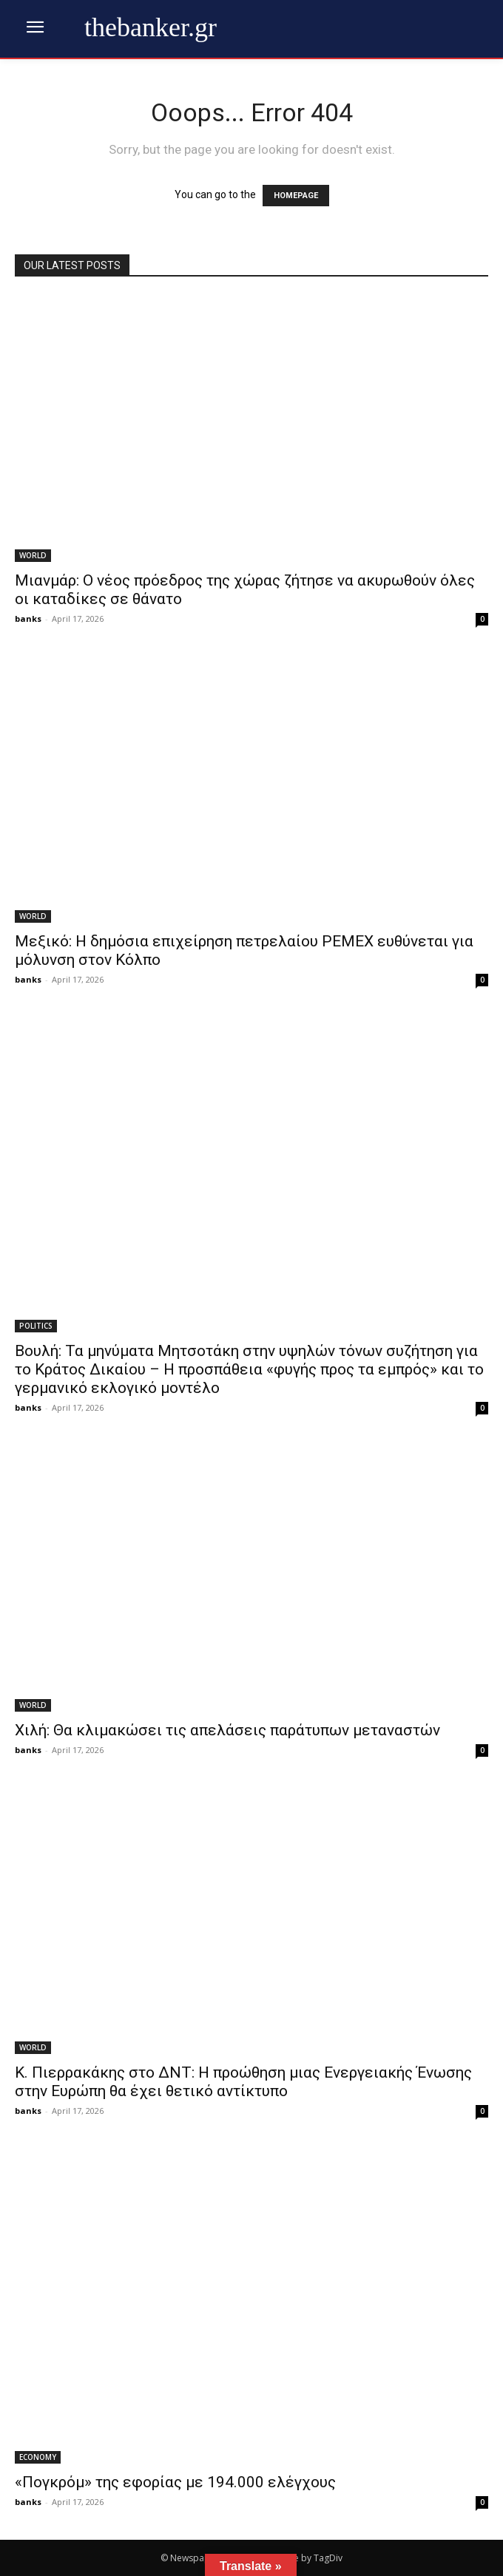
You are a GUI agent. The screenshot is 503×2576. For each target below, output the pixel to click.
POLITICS (36, 1326)
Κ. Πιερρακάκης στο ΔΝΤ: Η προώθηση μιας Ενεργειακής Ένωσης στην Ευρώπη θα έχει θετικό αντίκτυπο (243, 2082)
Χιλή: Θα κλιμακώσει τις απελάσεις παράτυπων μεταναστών (227, 1730)
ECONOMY (37, 2457)
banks (28, 618)
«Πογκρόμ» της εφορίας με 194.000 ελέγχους (175, 2482)
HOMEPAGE (296, 195)
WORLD (33, 555)
